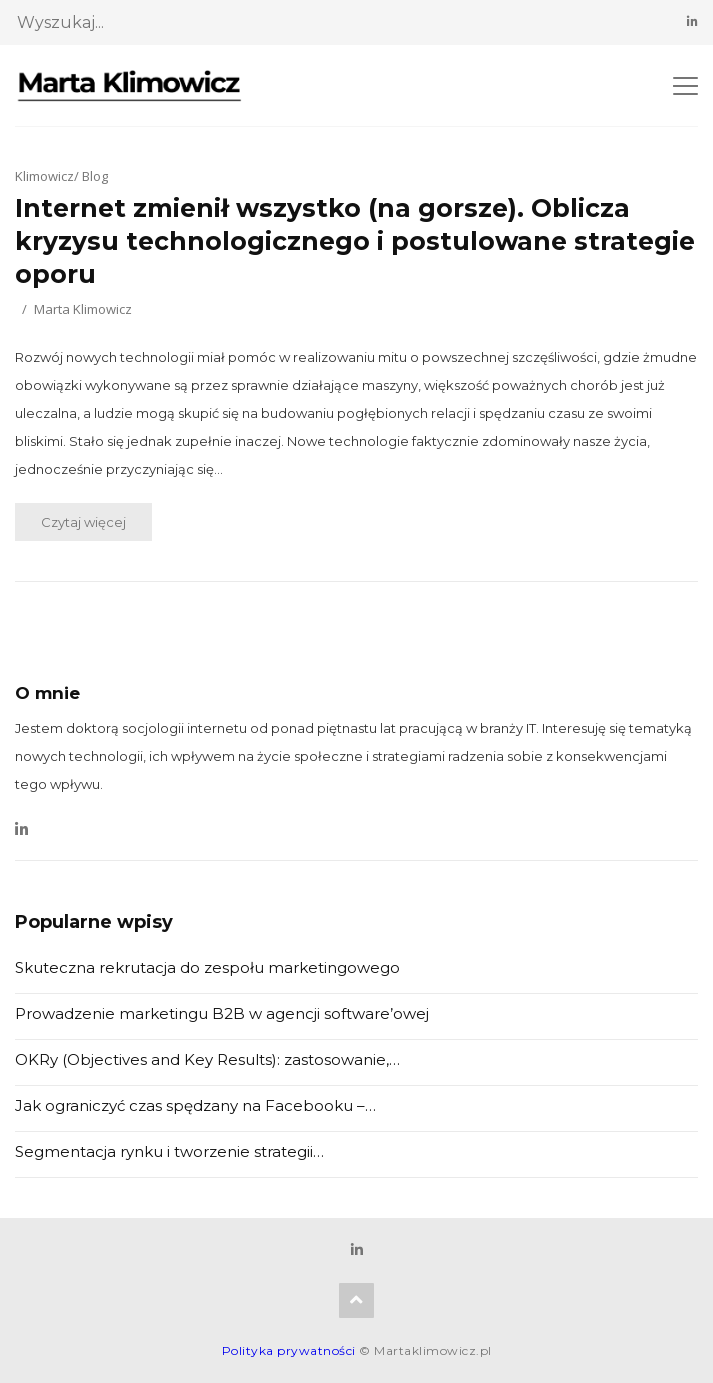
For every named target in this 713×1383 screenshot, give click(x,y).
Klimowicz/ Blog (61, 176)
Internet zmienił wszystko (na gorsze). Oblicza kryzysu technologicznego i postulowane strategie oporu (355, 241)
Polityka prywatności (289, 1350)
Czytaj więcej (83, 522)
